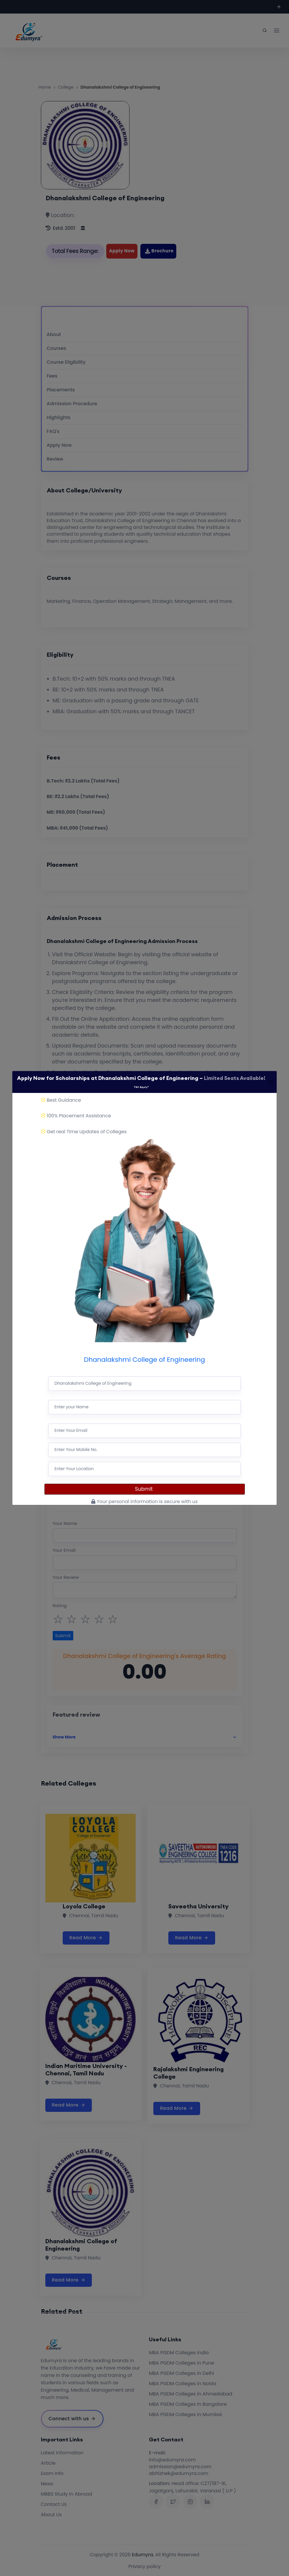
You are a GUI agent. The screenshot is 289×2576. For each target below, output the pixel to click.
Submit (144, 1489)
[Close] (271, 1082)
